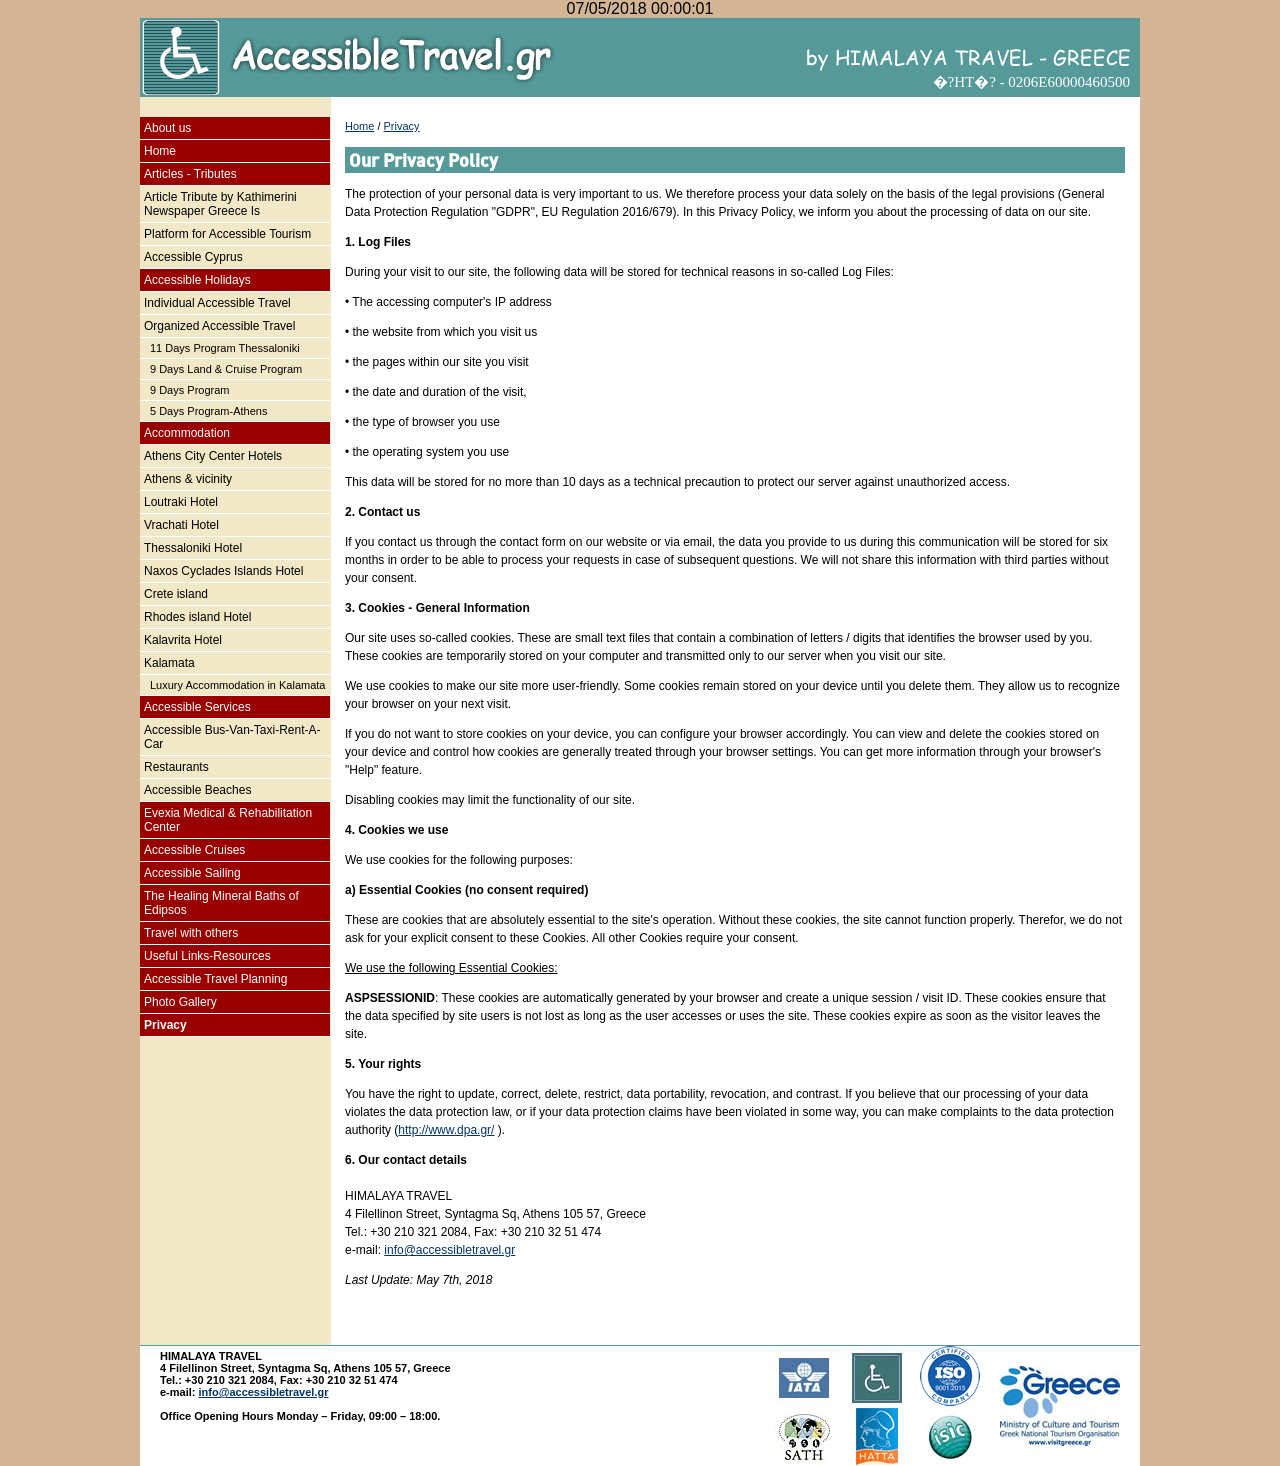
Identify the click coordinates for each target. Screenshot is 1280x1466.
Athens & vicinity (188, 479)
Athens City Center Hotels (213, 456)
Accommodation (187, 433)
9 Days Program (189, 390)
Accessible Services (197, 707)
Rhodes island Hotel (197, 617)
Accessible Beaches (197, 790)
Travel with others (191, 933)
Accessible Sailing (192, 873)
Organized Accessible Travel (219, 326)
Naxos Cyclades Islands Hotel (223, 571)
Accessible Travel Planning (215, 979)
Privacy (165, 1025)
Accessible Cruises (194, 850)
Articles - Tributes (190, 174)
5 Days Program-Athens (208, 411)
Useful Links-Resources (207, 956)
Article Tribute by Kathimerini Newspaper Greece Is (220, 204)
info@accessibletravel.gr (449, 1250)
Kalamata (169, 663)
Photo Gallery (180, 1002)
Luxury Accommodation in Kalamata (237, 685)
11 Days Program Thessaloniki (225, 348)
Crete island (176, 594)
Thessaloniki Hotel (193, 548)
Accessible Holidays (197, 280)
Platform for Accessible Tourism (227, 234)
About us (167, 128)
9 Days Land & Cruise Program (226, 369)
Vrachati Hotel (181, 525)
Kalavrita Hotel (183, 640)
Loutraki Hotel (181, 502)
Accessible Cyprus (193, 257)
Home (160, 151)
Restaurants (176, 767)
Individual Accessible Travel (217, 303)
